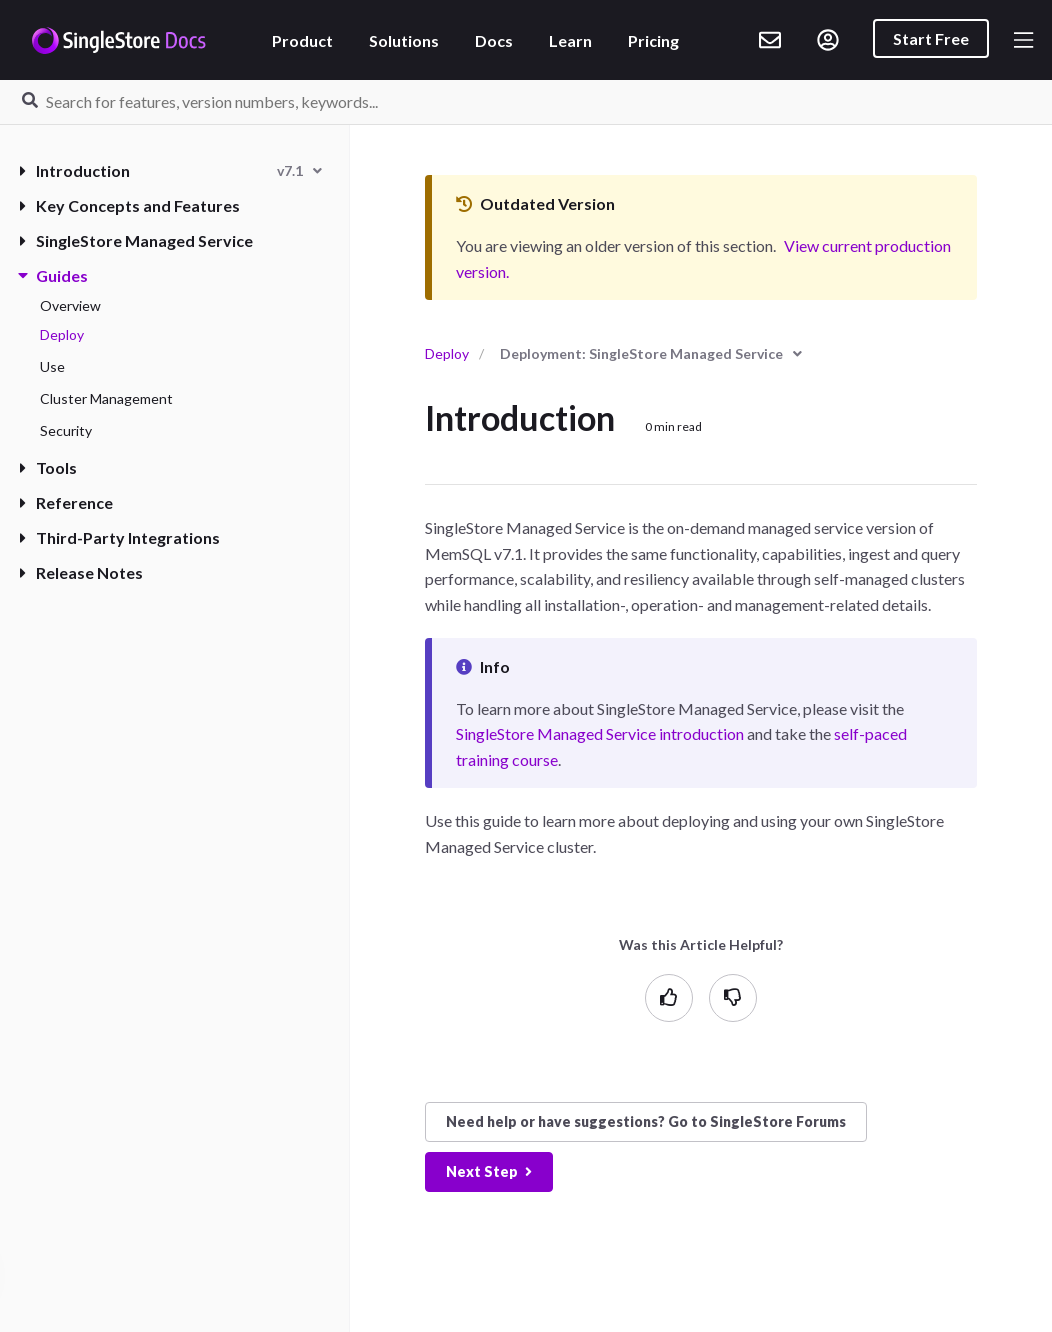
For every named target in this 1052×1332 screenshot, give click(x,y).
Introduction (75, 170)
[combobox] (299, 170)
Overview (70, 305)
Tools (48, 467)
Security (66, 430)
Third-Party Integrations (120, 537)
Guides (54, 275)
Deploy (62, 334)
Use (52, 366)
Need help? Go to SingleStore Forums (646, 1121)
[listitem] (770, 40)
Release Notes (81, 572)
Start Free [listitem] (931, 38)
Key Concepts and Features (130, 205)
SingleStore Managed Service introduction (600, 733)
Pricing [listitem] (653, 40)
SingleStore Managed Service (136, 240)
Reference (66, 502)
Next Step (489, 1171)
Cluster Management (106, 398)
